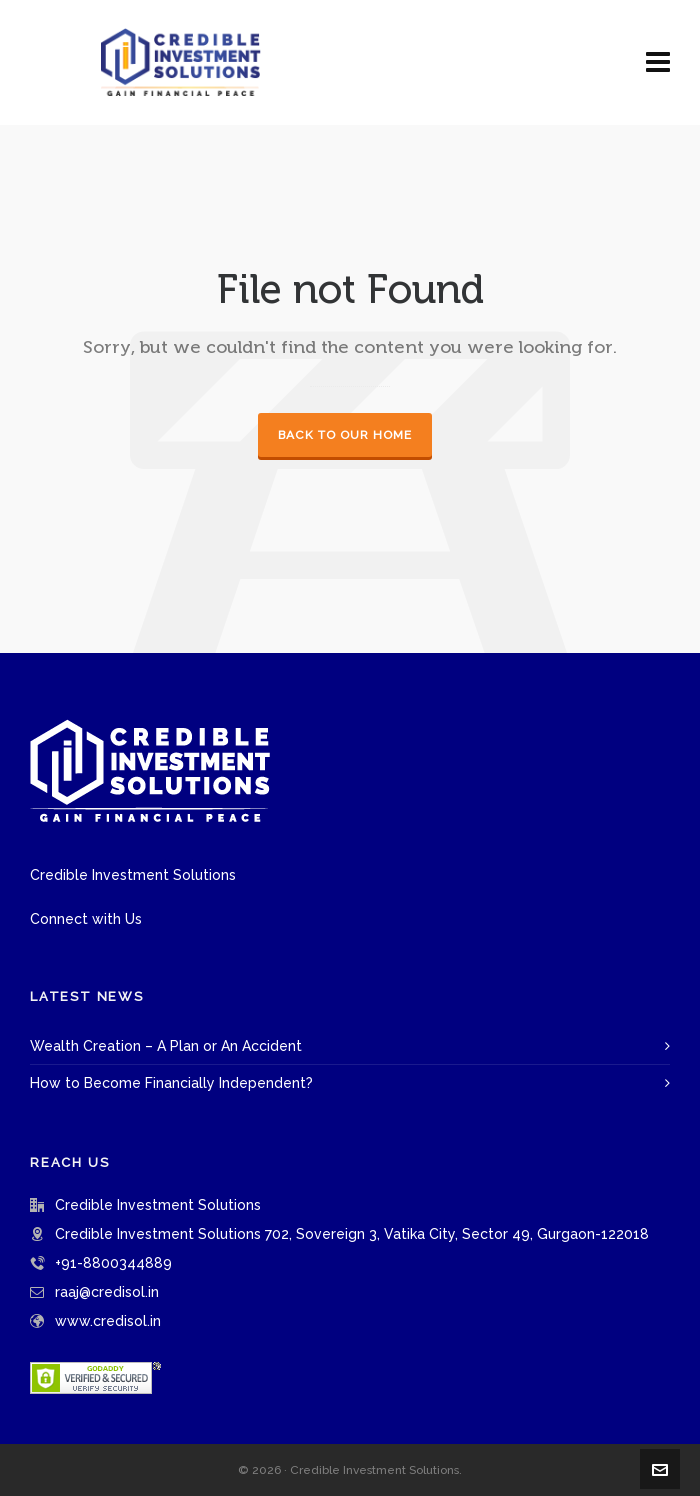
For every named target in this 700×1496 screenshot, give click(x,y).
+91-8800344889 (113, 1263)
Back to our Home (345, 435)
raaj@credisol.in (107, 1292)
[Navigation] (658, 62)
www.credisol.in (108, 1321)
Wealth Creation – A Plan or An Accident (166, 1046)
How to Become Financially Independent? (171, 1083)
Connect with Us (86, 919)
